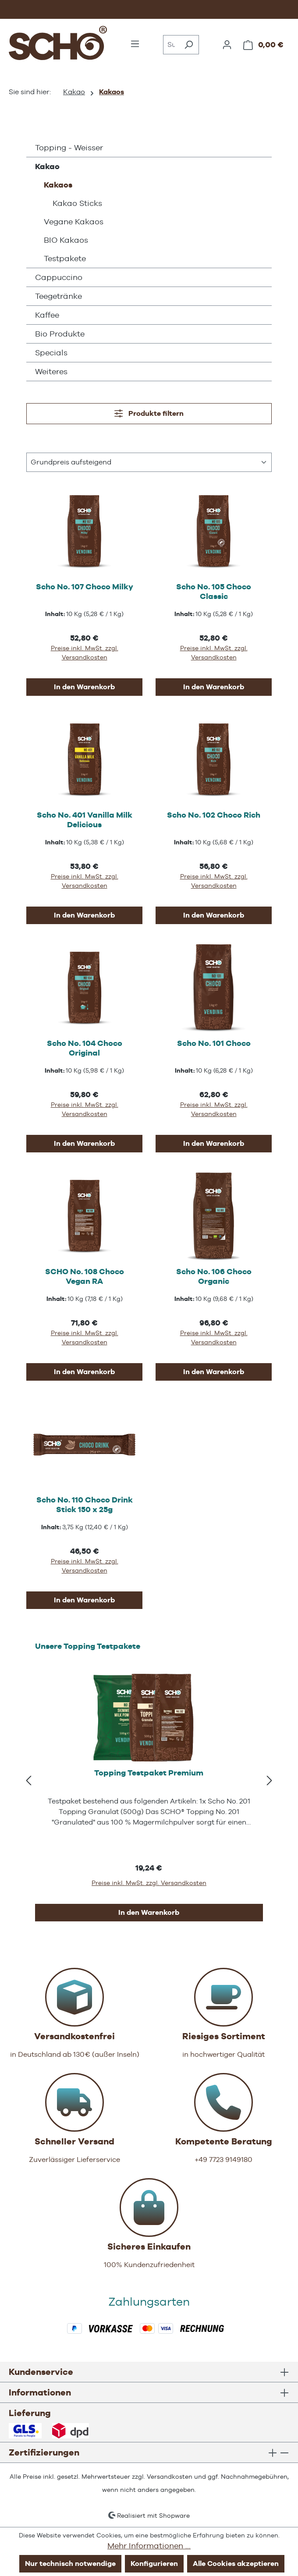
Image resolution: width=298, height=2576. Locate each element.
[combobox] (171, 44)
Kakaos (58, 184)
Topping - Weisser (69, 147)
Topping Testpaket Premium (148, 1772)
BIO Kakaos (66, 239)
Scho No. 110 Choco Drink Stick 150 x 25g (84, 1504)
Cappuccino (58, 277)
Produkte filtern (148, 413)
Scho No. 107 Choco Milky (84, 586)
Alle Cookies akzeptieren (236, 2563)
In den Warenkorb (84, 687)
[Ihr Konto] (227, 44)
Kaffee (47, 314)
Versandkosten (169, 2476)
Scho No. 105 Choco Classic (213, 591)
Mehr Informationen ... (149, 2545)
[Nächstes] (269, 1780)
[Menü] (134, 44)
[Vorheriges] (28, 1780)
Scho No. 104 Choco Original (84, 1047)
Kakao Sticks (77, 203)
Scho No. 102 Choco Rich (213, 814)
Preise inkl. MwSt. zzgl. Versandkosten (84, 653)
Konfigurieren (154, 2563)
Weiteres (51, 371)
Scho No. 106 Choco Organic (214, 1276)
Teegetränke (58, 296)
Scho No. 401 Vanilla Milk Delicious (84, 819)
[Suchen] (188, 44)
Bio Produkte (60, 333)
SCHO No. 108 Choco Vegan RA (84, 1276)
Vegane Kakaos (73, 221)
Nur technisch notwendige (70, 2563)
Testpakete (65, 258)
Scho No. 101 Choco (214, 1043)
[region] (149, 1781)
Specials (51, 352)
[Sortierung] (149, 462)
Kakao (47, 166)
